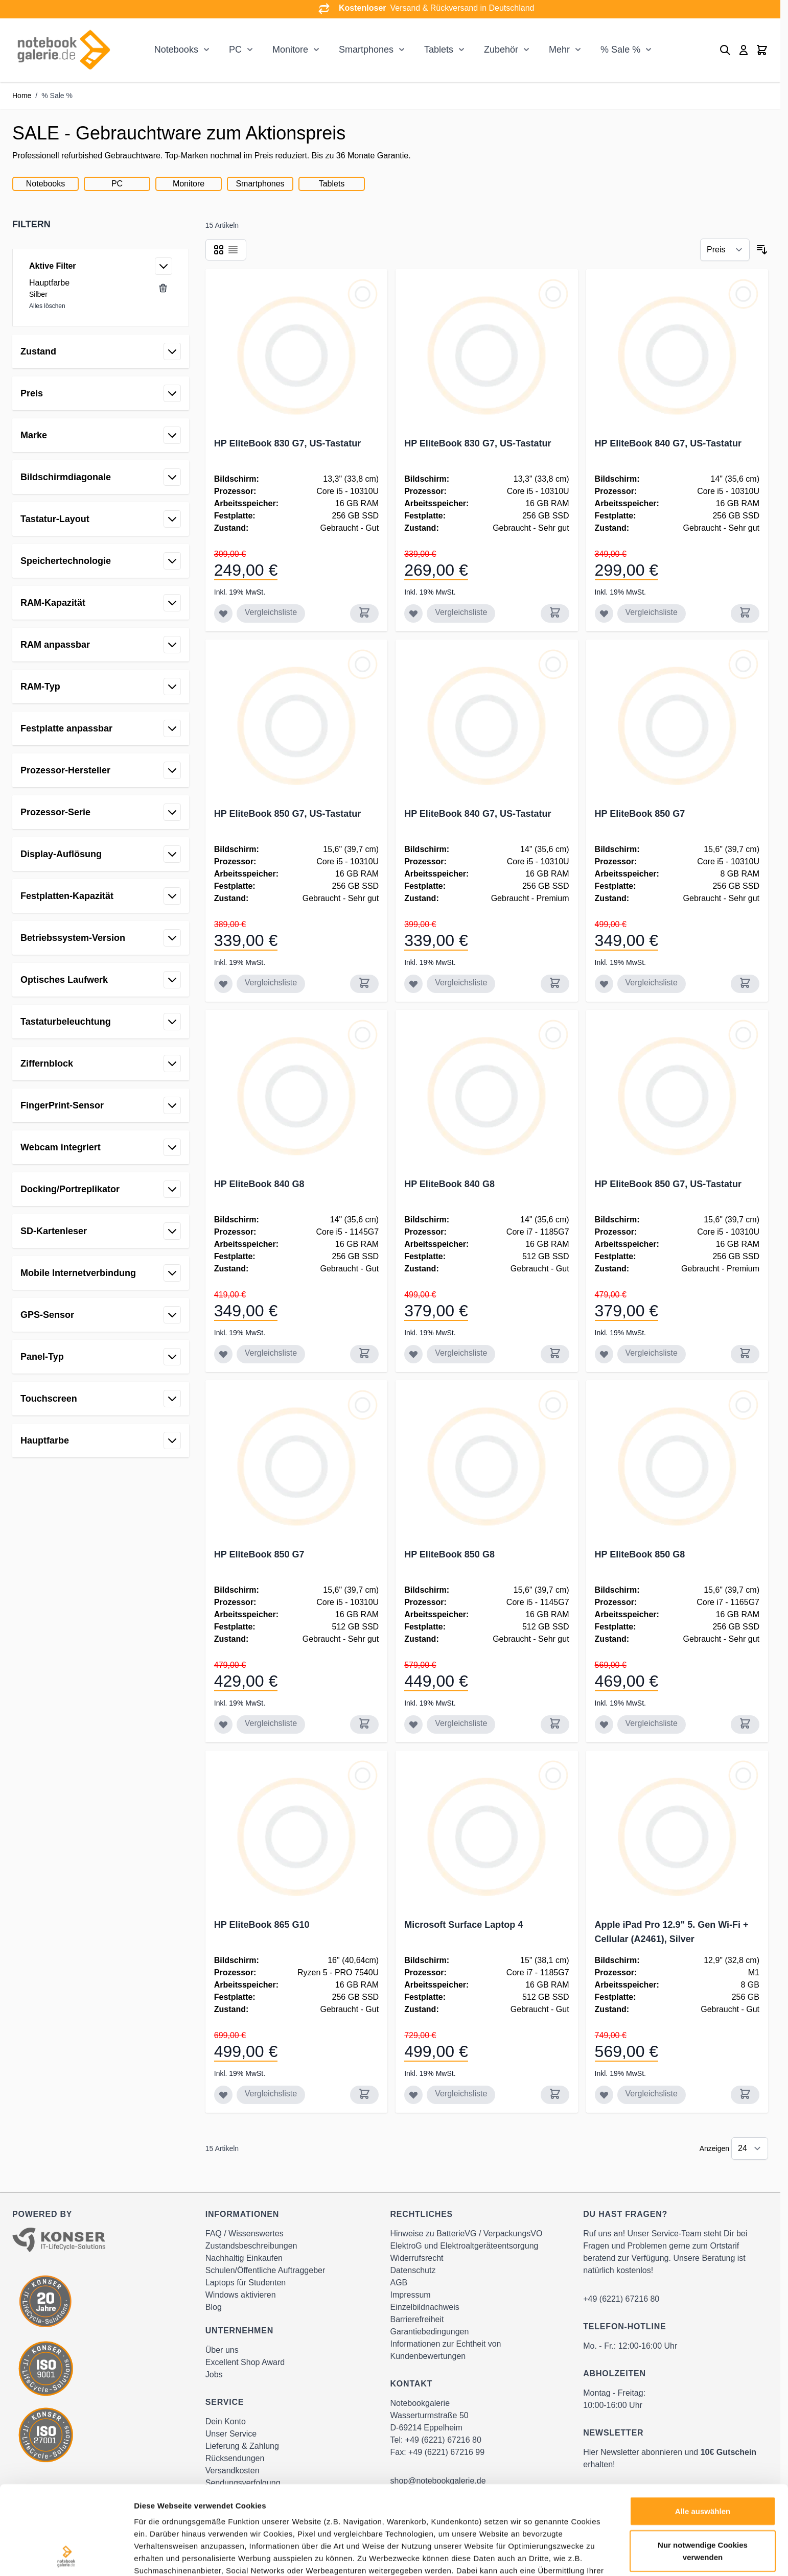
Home (21, 95)
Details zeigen (543, 2555)
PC (235, 49)
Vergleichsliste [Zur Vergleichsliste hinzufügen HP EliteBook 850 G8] (461, 1723)
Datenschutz (413, 2270)
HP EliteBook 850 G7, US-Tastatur (287, 814)
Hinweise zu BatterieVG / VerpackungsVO (466, 2233)
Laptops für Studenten (245, 2282)
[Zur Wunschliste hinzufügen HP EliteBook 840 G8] (223, 1354)
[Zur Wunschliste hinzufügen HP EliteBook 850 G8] (413, 1724)
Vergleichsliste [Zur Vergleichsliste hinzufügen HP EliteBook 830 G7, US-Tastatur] (271, 612)
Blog (213, 2307)
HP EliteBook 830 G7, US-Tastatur (287, 443)
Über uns (222, 2350)
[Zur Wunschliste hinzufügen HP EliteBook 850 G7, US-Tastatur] (223, 984)
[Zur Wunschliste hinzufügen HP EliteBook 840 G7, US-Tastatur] (604, 613)
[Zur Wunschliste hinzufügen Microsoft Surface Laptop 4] (413, 2095)
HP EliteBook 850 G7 (640, 814)
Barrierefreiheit (417, 2319)
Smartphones (366, 49)
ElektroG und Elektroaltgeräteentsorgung (464, 2245)
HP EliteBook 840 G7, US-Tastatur (668, 443)
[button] (100, 224)
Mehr (559, 49)
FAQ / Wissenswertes (244, 2233)
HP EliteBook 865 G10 (262, 1925)
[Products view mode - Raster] (219, 250)
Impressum (410, 2294)
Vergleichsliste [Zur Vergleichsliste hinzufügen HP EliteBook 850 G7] (651, 982)
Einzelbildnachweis (424, 2307)
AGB (399, 2282)
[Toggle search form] (725, 50)
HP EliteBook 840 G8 (259, 1184)
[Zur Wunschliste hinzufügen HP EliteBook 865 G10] (223, 2095)
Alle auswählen (702, 2428)
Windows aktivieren (240, 2294)
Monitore (290, 49)
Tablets (438, 49)
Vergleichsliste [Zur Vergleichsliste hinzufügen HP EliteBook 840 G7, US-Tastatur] (651, 612)
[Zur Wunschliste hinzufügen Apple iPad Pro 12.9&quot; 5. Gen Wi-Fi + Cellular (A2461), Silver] (604, 2095)
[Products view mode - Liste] (233, 250)
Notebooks (176, 49)
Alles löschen (47, 306)
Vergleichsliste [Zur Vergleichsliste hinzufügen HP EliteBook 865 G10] (271, 2093)
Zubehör (501, 49)
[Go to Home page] (63, 50)
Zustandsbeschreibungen (251, 2245)
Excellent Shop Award (245, 2362)
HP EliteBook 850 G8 (449, 1554)
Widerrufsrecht (417, 2258)
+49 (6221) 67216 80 (621, 2299)
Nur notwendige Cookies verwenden (703, 2467)
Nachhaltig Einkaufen (244, 2258)
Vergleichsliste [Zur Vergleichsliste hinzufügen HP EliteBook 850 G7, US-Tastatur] (271, 982)
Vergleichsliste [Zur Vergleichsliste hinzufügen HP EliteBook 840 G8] (271, 1353)
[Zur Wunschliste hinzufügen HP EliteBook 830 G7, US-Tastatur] (223, 613)
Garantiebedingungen (429, 2331)
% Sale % (620, 49)
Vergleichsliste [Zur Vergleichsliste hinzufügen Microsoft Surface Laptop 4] (461, 2093)
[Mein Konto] (743, 50)
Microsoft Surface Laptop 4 (463, 1925)
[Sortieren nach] (725, 250)
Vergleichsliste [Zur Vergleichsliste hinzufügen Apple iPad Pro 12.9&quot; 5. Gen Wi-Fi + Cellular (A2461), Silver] (651, 2093)
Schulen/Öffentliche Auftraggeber (265, 2270)
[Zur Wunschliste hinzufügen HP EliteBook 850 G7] (604, 984)
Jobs (214, 2374)
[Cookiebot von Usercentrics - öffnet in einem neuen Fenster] (66, 2556)
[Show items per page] (749, 2148)
